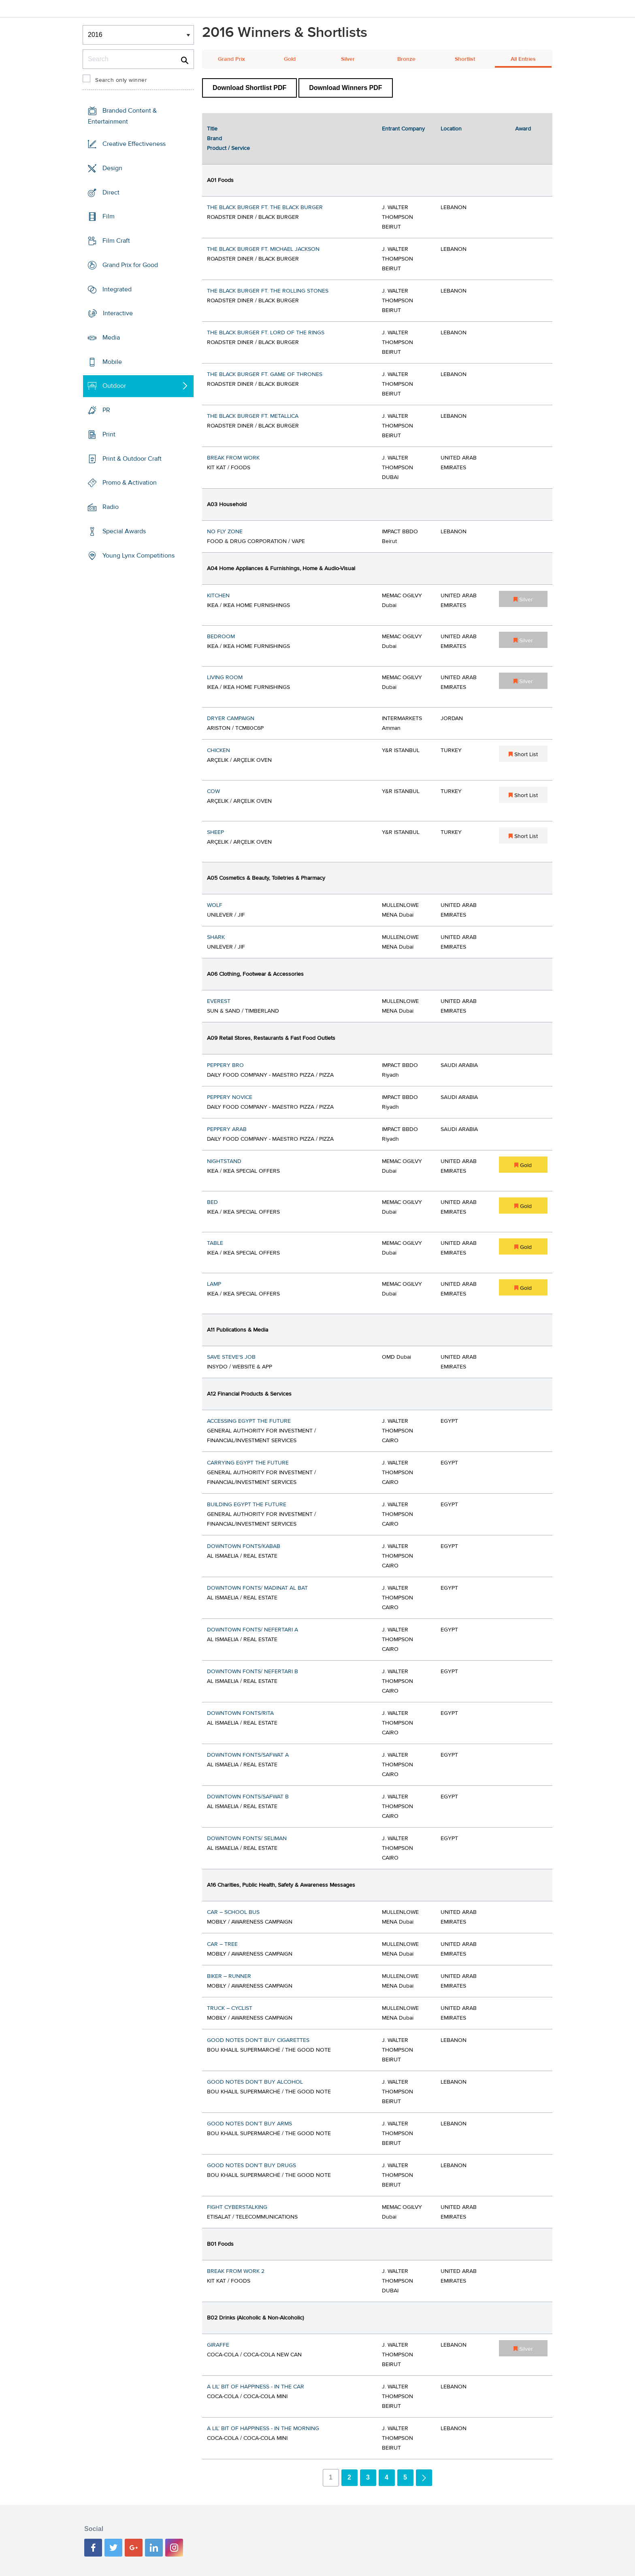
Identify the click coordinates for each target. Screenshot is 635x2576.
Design (112, 168)
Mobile (112, 362)
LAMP (214, 1284)
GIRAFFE (218, 2345)
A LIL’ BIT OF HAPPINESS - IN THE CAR (255, 2386)
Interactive (118, 313)
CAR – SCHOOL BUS (233, 1912)
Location (451, 129)
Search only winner (121, 80)
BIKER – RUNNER (229, 1976)
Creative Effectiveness (134, 144)
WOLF (214, 905)
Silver (348, 59)
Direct (110, 192)
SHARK (216, 937)
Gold (290, 59)
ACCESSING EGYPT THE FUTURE (249, 1421)
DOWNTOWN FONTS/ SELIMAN (247, 1838)
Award (523, 129)
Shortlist (465, 59)
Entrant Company (403, 129)
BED (212, 1202)
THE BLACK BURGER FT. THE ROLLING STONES (267, 291)
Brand (214, 138)
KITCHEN (218, 595)
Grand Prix (231, 59)
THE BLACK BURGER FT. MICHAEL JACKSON (263, 249)
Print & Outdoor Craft (132, 459)
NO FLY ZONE (225, 531)
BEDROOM (221, 636)
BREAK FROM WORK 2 (235, 2271)
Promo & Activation (129, 483)
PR (106, 410)
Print (108, 434)
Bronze (406, 59)
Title (212, 129)
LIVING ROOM (225, 677)
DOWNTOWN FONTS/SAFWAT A (248, 1755)
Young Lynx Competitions (138, 555)
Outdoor (114, 386)
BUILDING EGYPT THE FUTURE (246, 1504)
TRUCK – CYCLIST (229, 2008)
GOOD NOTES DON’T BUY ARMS (249, 2123)
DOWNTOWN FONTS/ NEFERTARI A (252, 1629)
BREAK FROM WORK (233, 458)
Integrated (117, 289)
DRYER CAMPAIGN (230, 718)
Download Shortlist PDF (249, 87)
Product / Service (228, 148)
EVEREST (218, 1001)
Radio (110, 507)
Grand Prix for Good (130, 265)
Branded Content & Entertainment (122, 116)
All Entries (523, 59)
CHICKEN (218, 750)
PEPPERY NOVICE (229, 1097)
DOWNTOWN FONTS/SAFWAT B (248, 1796)
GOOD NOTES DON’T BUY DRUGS (251, 2165)
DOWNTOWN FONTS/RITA (240, 1713)
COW (213, 791)
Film (108, 216)
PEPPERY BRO (225, 1065)
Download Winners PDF (345, 87)
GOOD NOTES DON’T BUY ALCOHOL (255, 2082)
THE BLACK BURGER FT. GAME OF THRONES (264, 374)
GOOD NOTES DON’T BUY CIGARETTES (258, 2040)
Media (111, 337)
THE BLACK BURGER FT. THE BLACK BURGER (265, 207)
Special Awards (124, 531)
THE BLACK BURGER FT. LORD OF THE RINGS (265, 332)
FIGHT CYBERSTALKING (237, 2207)
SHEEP (215, 832)
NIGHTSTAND (224, 1161)
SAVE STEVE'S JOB (231, 1357)
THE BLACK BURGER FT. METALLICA (252, 416)
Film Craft (116, 241)
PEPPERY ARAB (227, 1129)
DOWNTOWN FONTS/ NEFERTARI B (252, 1671)
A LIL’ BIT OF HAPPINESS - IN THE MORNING (263, 2428)
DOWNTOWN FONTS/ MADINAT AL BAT (257, 1588)
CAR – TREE (222, 1944)
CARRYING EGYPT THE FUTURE (248, 1463)
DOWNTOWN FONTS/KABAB (243, 1546)
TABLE (215, 1243)
